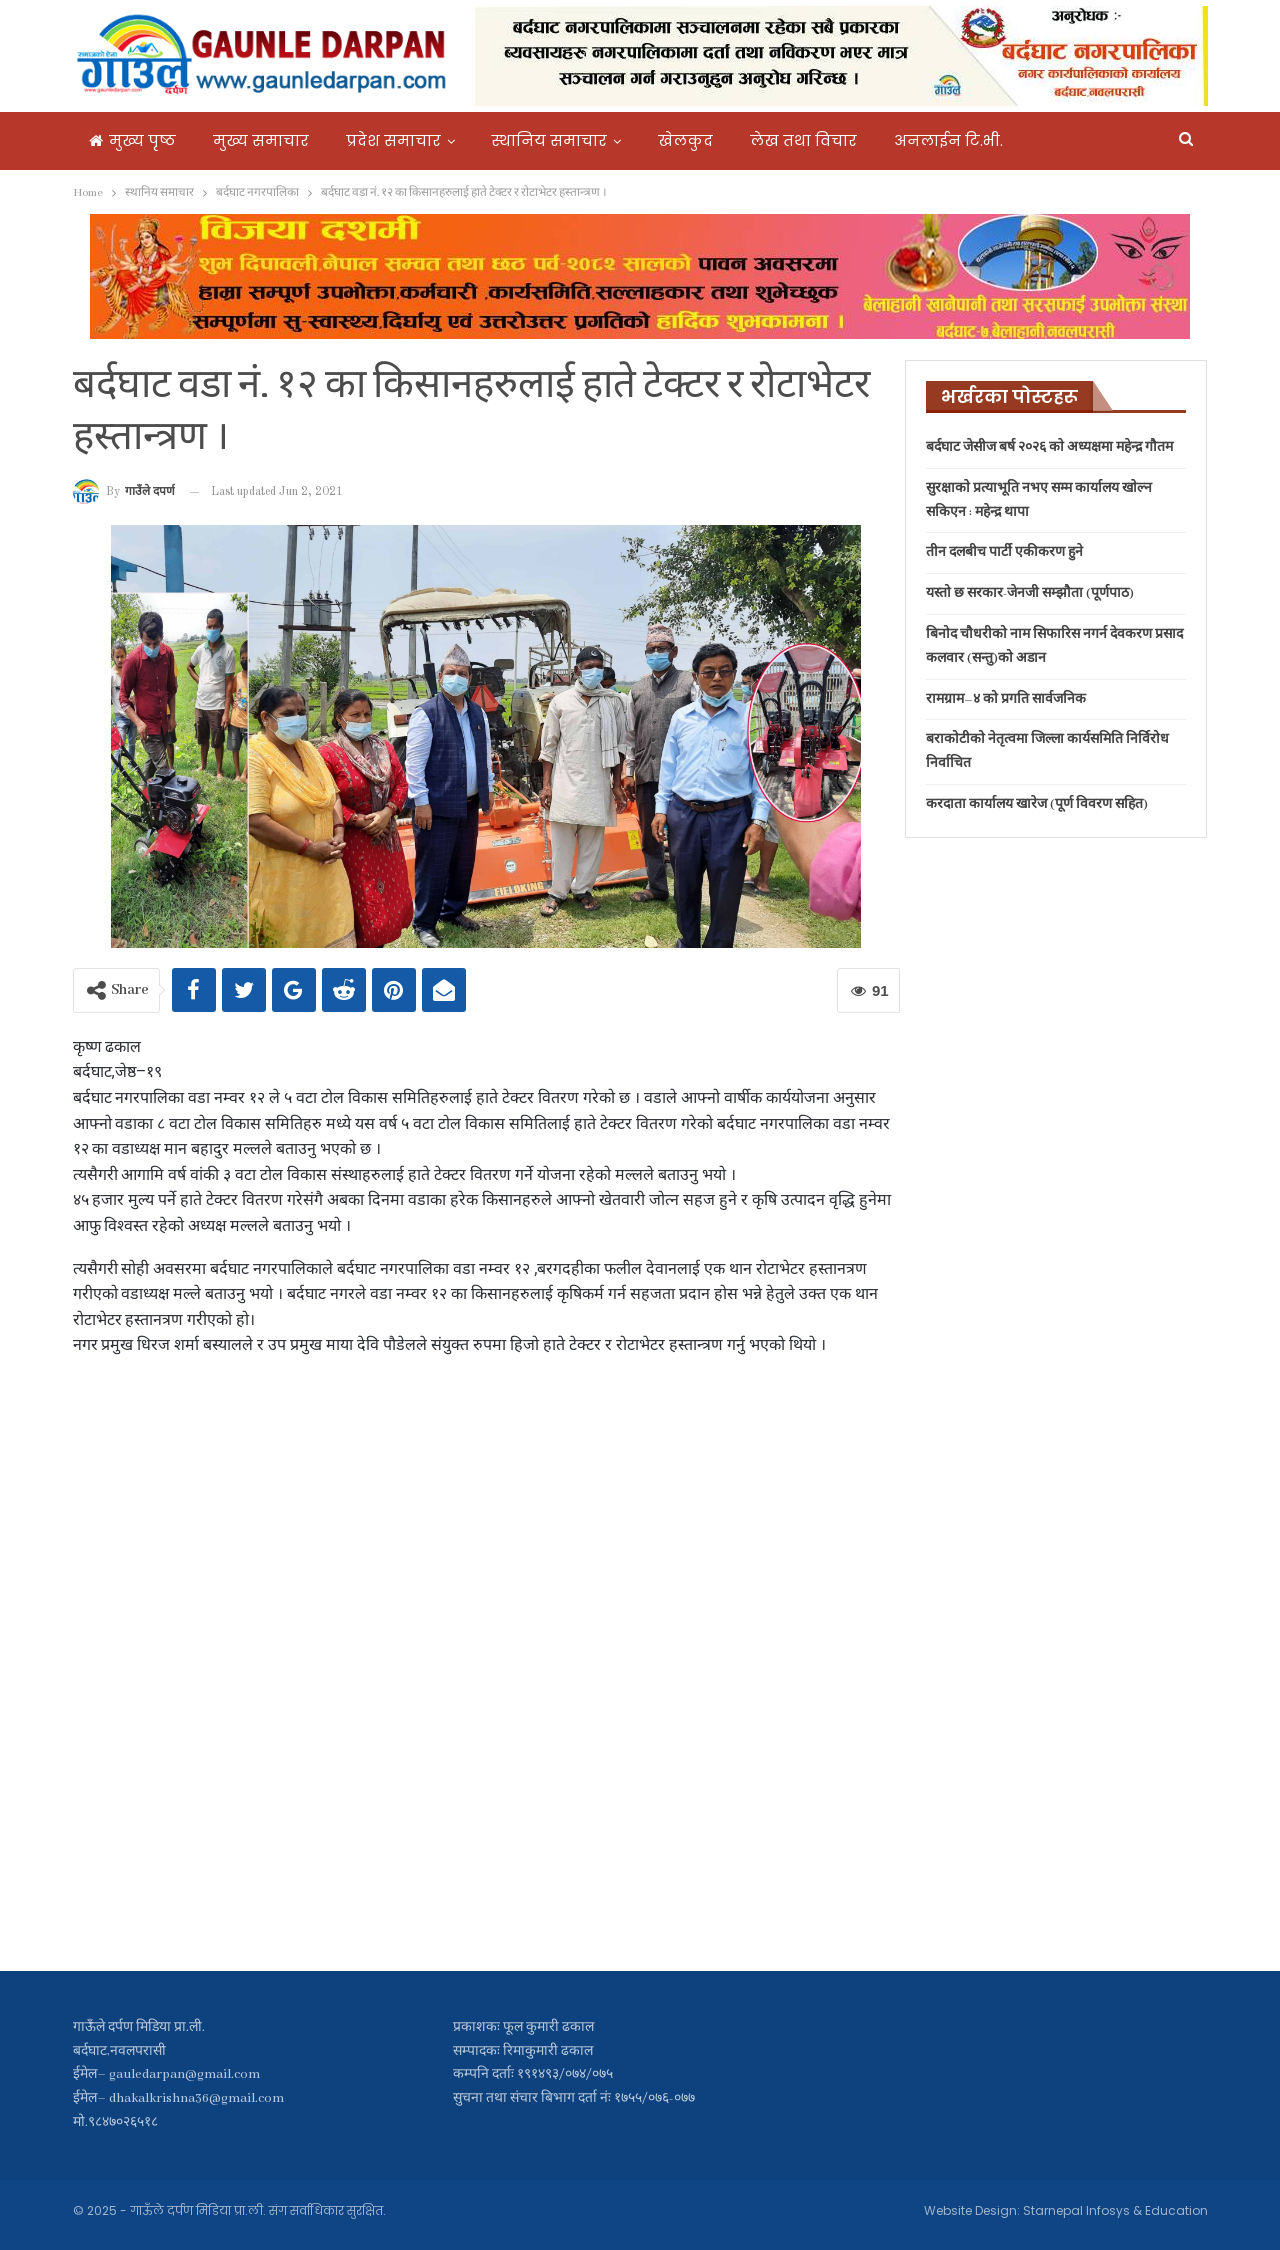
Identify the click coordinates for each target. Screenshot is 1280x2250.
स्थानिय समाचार (549, 140)
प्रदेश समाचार (393, 140)
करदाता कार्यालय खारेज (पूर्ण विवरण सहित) (1037, 804)
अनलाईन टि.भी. (948, 140)
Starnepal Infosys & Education (1115, 2210)
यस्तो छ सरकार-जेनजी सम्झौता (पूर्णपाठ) (1030, 593)
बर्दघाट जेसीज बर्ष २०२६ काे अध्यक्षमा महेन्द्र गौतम (1049, 447)
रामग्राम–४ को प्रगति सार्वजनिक (1006, 699)
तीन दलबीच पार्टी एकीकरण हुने (1004, 552)
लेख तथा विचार (803, 140)
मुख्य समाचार (261, 140)
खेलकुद (685, 140)
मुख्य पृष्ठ (132, 140)
